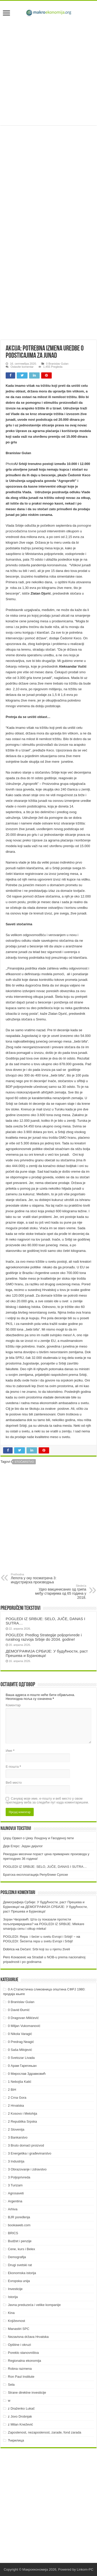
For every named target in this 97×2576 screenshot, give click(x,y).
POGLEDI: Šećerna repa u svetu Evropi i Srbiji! (38, 1941)
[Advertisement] (48, 72)
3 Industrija (16, 2161)
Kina (11, 2313)
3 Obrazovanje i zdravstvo (27, 2169)
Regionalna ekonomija (24, 2361)
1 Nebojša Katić (19, 2082)
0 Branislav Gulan (57, 363)
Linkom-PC (85, 2569)
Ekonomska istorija (22, 2273)
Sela (11, 2384)
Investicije (15, 2289)
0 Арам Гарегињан (22, 2066)
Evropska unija (19, 2281)
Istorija (13, 2297)
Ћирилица (16, 2440)
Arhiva (12, 2209)
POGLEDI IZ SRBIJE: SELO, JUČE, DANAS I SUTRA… (45, 1867)
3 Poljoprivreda (19, 2177)
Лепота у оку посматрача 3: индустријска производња (37, 1578)
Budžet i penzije (20, 2241)
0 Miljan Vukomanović (24, 2026)
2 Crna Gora (17, 2097)
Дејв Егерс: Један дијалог (23, 1846)
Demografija (17, 2257)
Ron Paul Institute (21, 2376)
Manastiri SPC (18, 2329)
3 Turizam (15, 2185)
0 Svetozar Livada (21, 2058)
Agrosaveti (16, 2193)
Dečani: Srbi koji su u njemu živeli (45, 1949)
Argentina (15, 2201)
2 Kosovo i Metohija (22, 2113)
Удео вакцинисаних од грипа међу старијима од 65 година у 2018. (59, 1592)
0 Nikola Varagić (20, 2034)
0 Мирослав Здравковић (27, 2074)
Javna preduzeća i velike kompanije (34, 2305)
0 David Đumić (19, 2010)
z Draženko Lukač (21, 2408)
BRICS (13, 2233)
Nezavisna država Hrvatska (28, 2337)
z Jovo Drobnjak (20, 2416)
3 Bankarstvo (18, 2137)
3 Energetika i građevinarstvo (29, 2153)
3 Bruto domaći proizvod (26, 2145)
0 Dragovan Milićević (23, 2018)
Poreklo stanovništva (23, 2353)
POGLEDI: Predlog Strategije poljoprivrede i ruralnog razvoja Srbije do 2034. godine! (44, 1637)
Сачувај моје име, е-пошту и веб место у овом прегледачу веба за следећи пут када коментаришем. (47, 1800)
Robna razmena (20, 2369)
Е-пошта (13, 1767)
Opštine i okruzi (19, 2345)
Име (10, 1751)
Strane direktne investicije (27, 2392)
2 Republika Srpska (22, 2121)
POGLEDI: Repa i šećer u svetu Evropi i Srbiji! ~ (39, 1936)
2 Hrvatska (16, 2105)
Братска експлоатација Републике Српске (35, 1875)
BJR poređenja (19, 2217)
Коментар (13, 1705)
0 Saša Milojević (20, 2050)
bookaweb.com (19, 2225)
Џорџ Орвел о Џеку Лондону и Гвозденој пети (38, 1838)
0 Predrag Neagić (21, 2042)
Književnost (16, 2321)
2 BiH (12, 2090)
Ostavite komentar (22, 366)
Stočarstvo (24, 1461)
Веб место (14, 1782)
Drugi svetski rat (20, 2265)
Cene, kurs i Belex (21, 2249)
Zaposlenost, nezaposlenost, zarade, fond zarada (44, 2432)
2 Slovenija (16, 2129)
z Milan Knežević (20, 2424)
